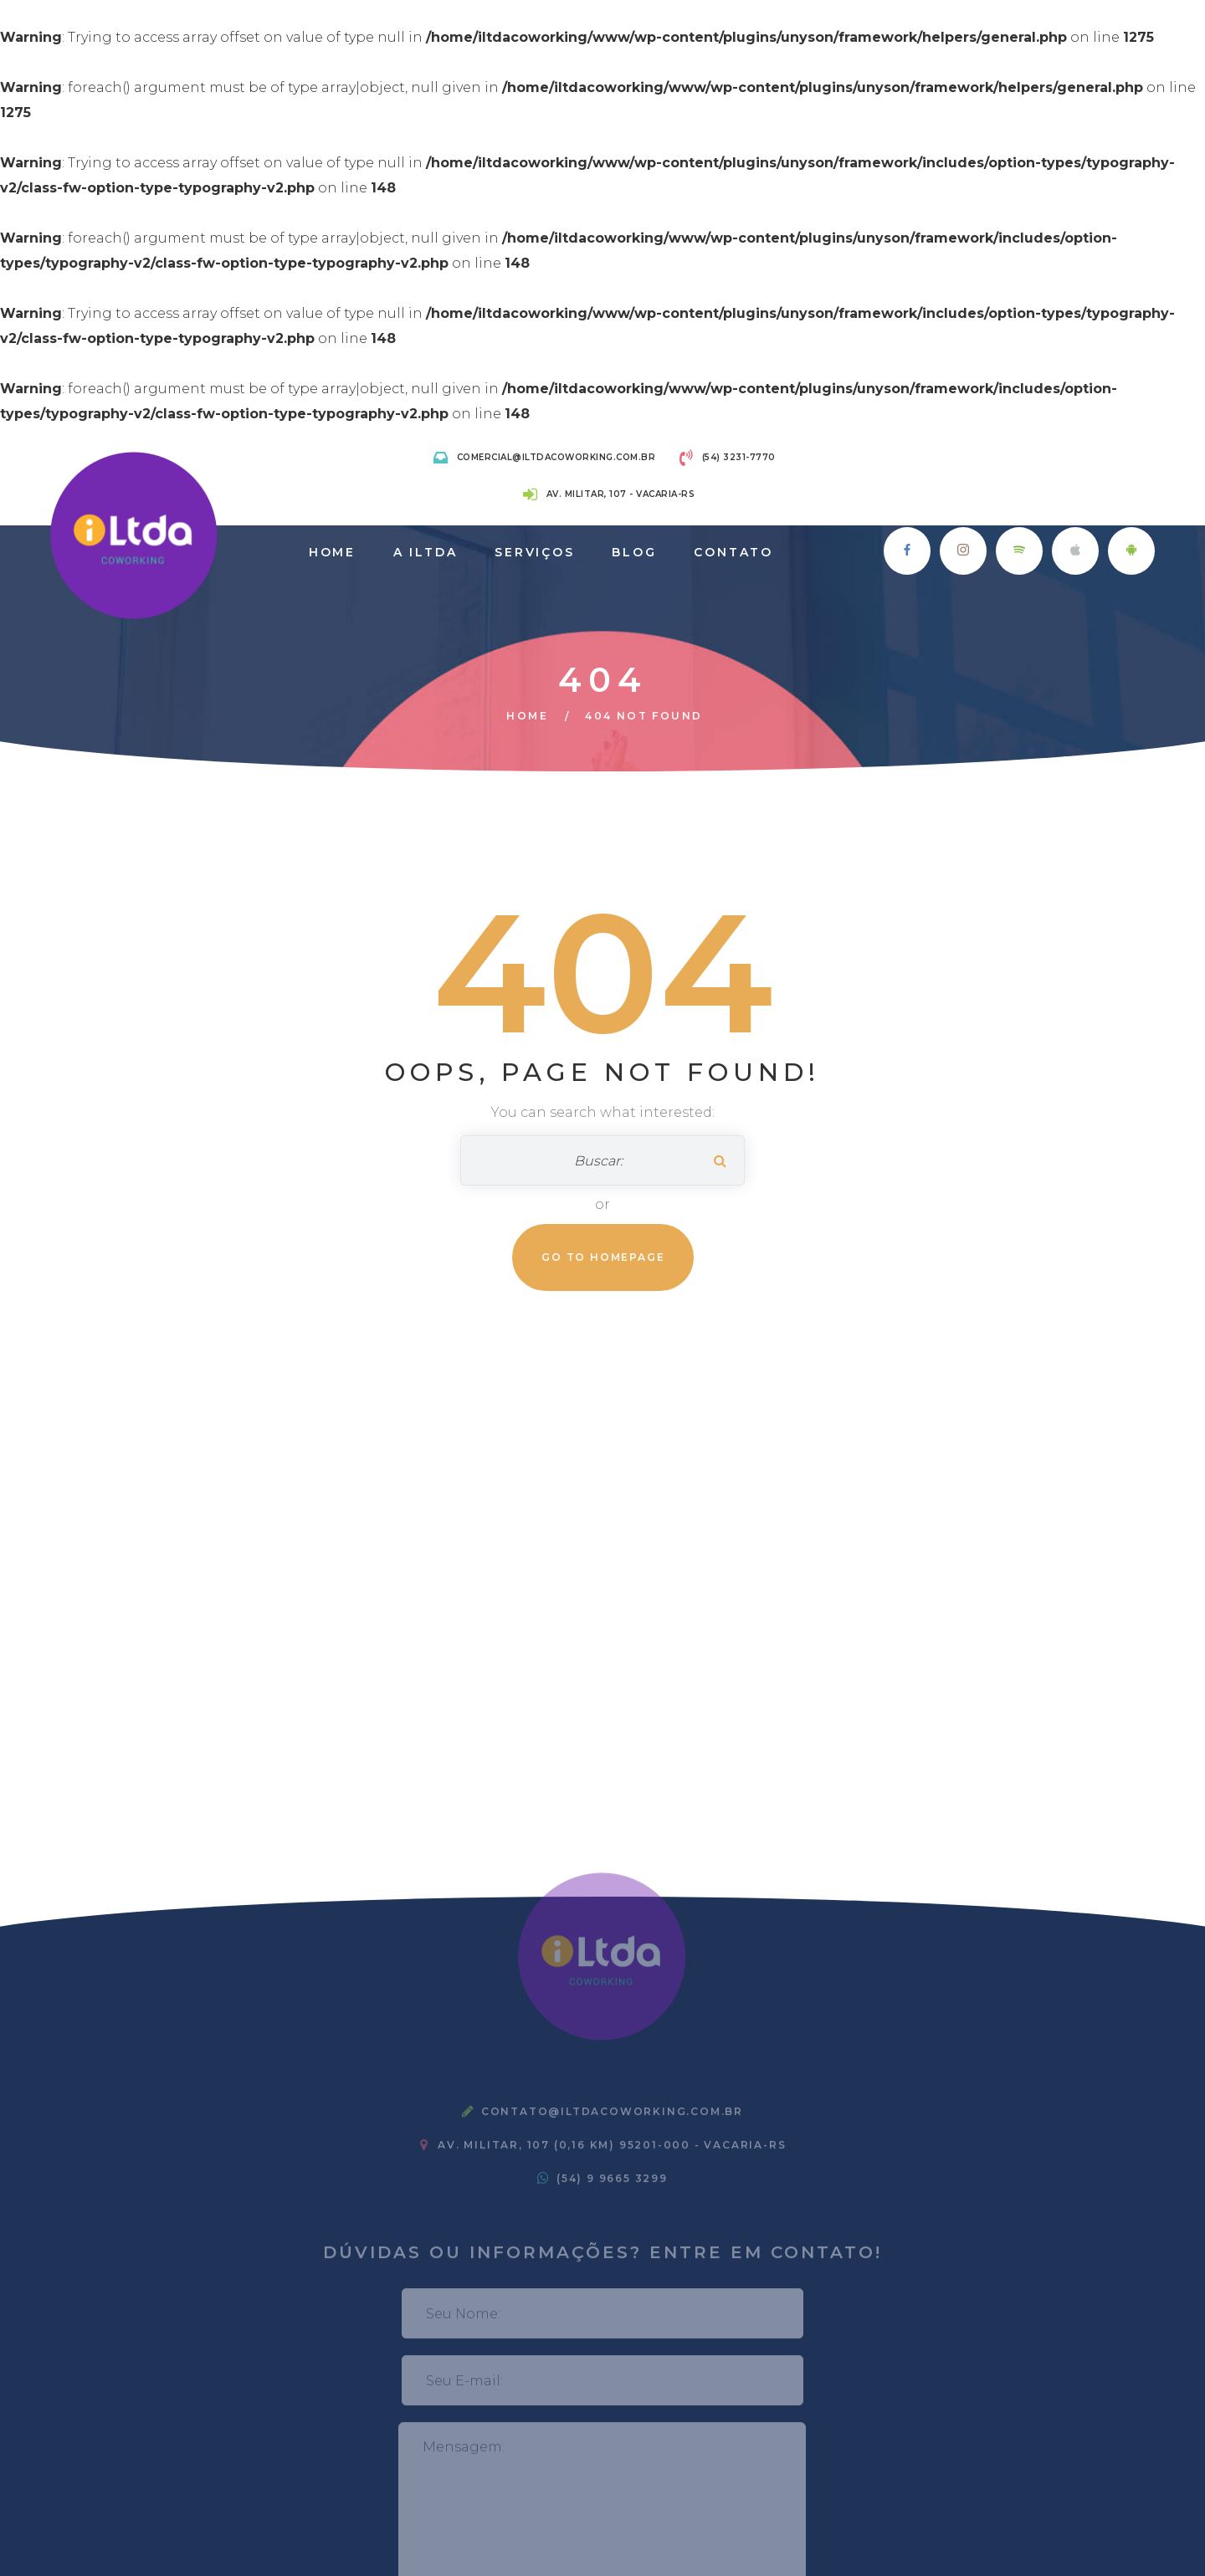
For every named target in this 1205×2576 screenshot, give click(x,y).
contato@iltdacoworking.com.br (612, 2118)
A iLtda (425, 552)
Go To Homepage (602, 1257)
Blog (634, 552)
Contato (733, 552)
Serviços (534, 552)
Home (332, 552)
